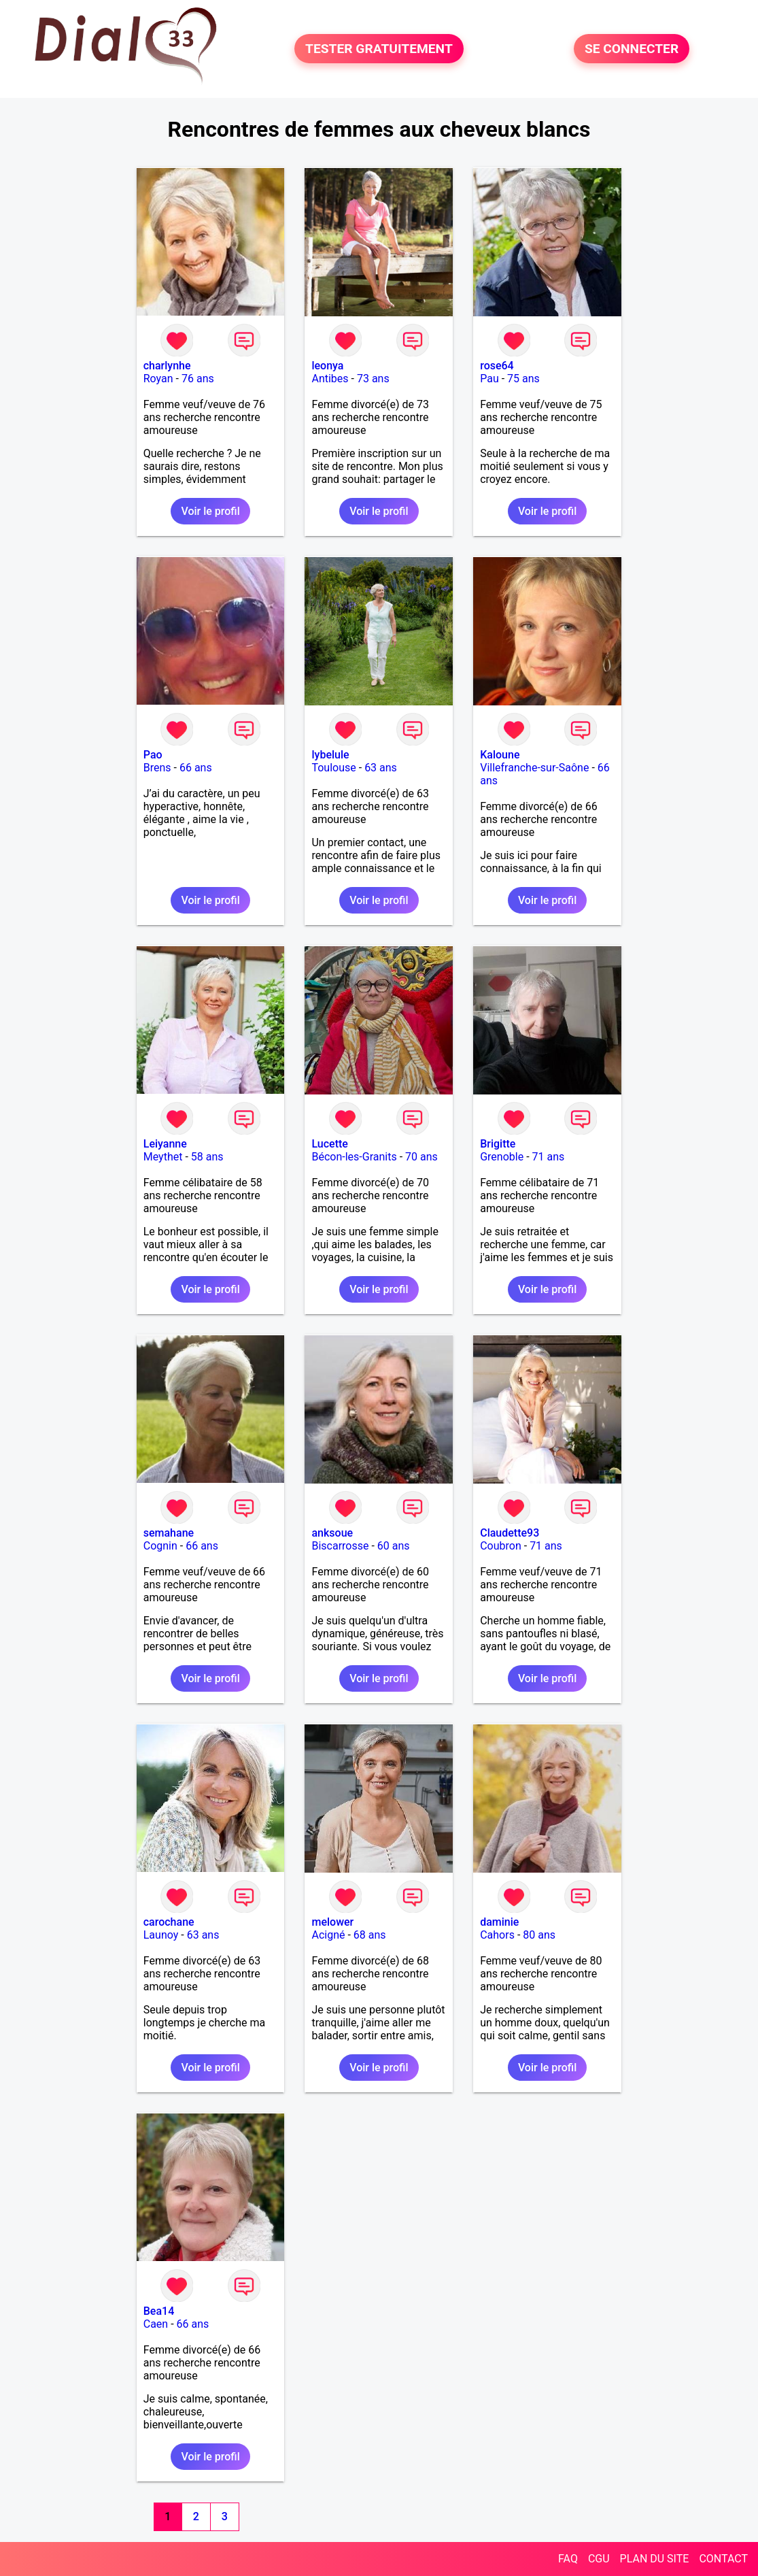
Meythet (163, 1156)
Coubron (500, 1545)
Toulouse (333, 767)
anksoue (332, 1532)
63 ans (380, 767)
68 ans (370, 1934)
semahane (168, 1532)
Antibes (329, 378)
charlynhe (167, 365)
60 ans (393, 1545)
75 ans (523, 378)
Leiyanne (165, 1143)
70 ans (421, 1156)
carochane (168, 1922)
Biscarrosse (339, 1545)
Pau (489, 378)
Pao (152, 754)
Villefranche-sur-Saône (534, 767)
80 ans (539, 1934)
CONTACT (723, 2558)
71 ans (548, 1156)
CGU (599, 2558)
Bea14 (158, 2311)
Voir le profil (210, 511)
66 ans (195, 767)
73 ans (373, 378)
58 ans (207, 1156)
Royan (158, 378)
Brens (157, 767)
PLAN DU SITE (654, 2558)
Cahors (497, 1934)
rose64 (497, 365)
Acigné (328, 1934)
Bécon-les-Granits (353, 1156)
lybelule (330, 754)
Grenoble (501, 1156)
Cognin (160, 1545)
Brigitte (497, 1143)
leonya (327, 365)
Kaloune (499, 754)
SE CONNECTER (631, 48)
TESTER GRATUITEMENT (379, 48)
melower (332, 1922)
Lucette (329, 1143)
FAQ (568, 2558)
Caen (155, 2324)
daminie (499, 1922)
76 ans (198, 378)
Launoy (161, 1934)
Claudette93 (509, 1532)
